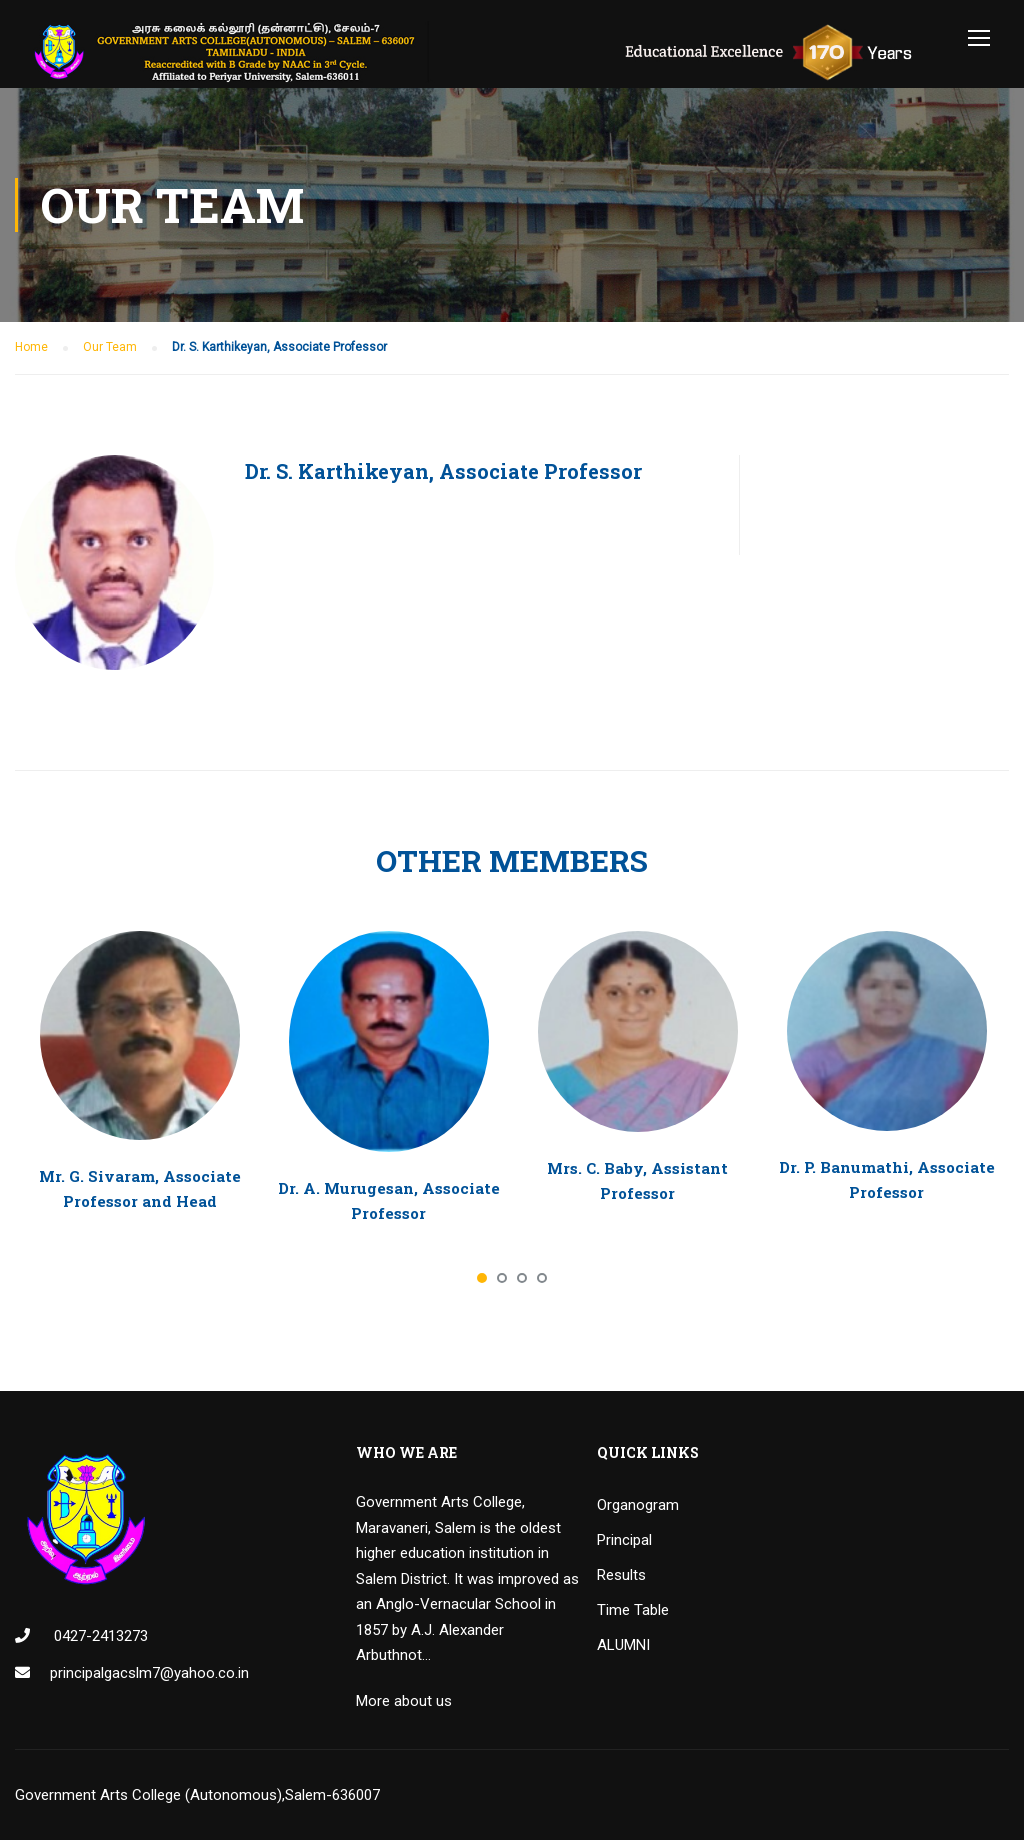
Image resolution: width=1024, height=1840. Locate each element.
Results (621, 1575)
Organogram (638, 1505)
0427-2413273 (99, 1636)
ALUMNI (623, 1645)
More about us (404, 1701)
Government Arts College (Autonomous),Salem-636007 (197, 1795)
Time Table (633, 1610)
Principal (624, 1540)
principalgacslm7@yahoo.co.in (149, 1673)
